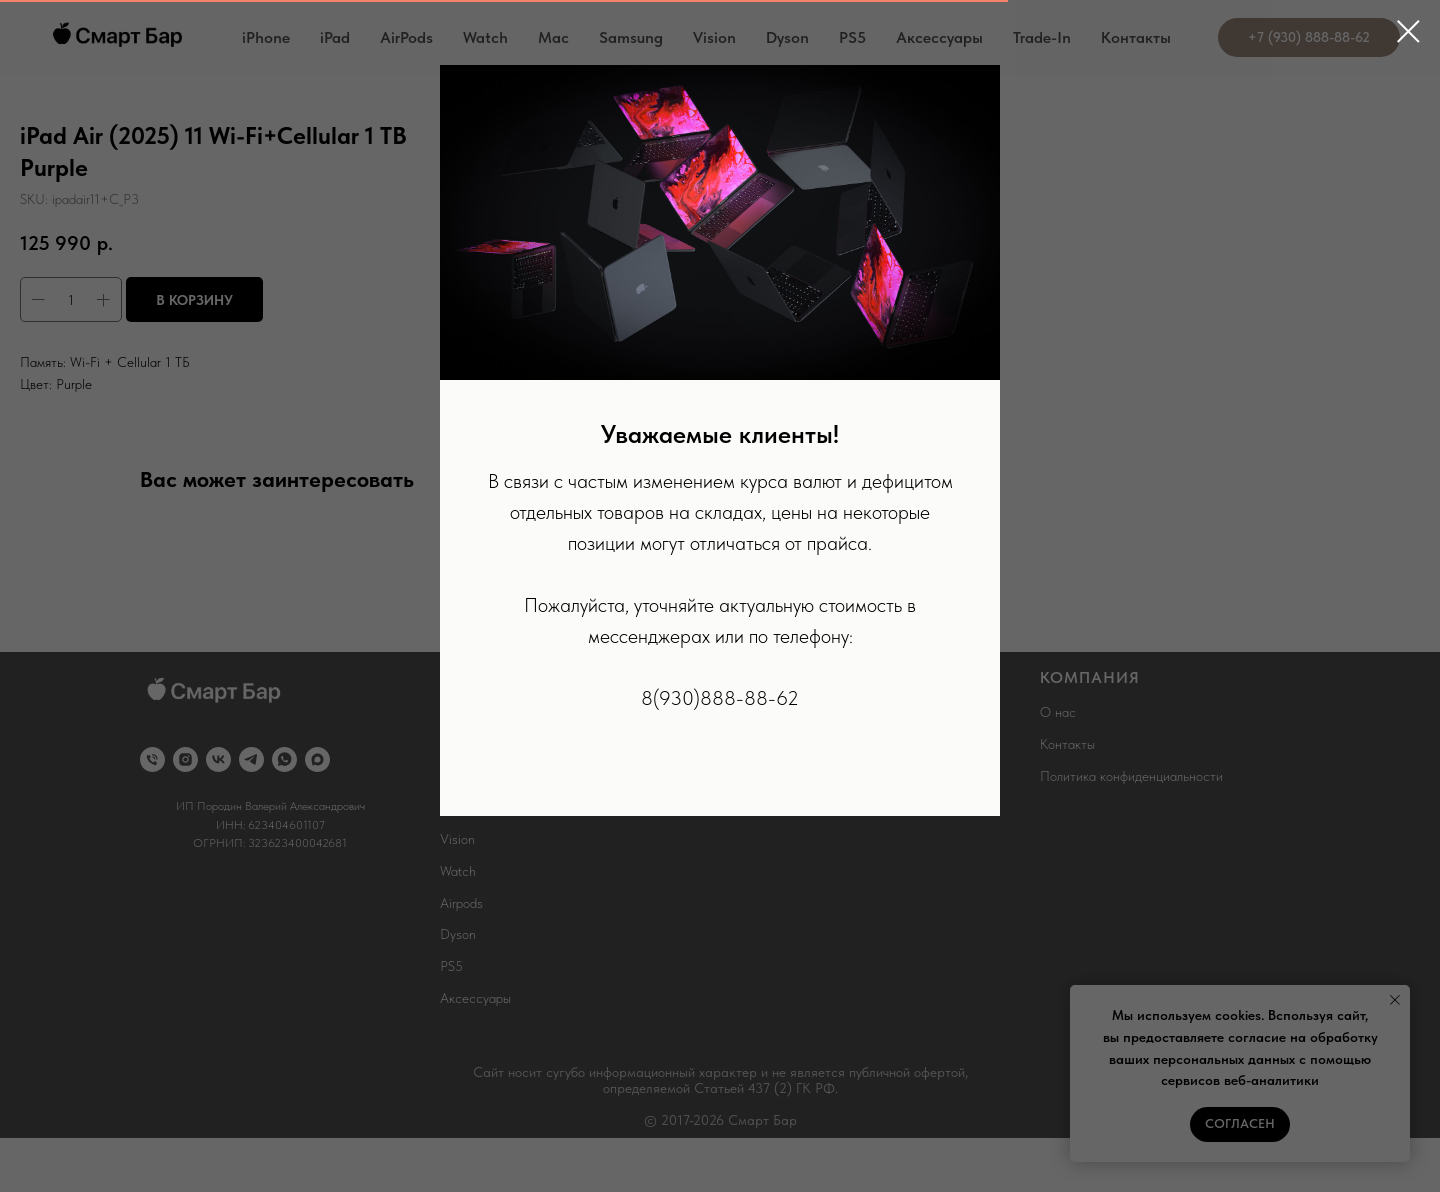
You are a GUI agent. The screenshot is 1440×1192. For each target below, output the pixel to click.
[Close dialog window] (1408, 31)
